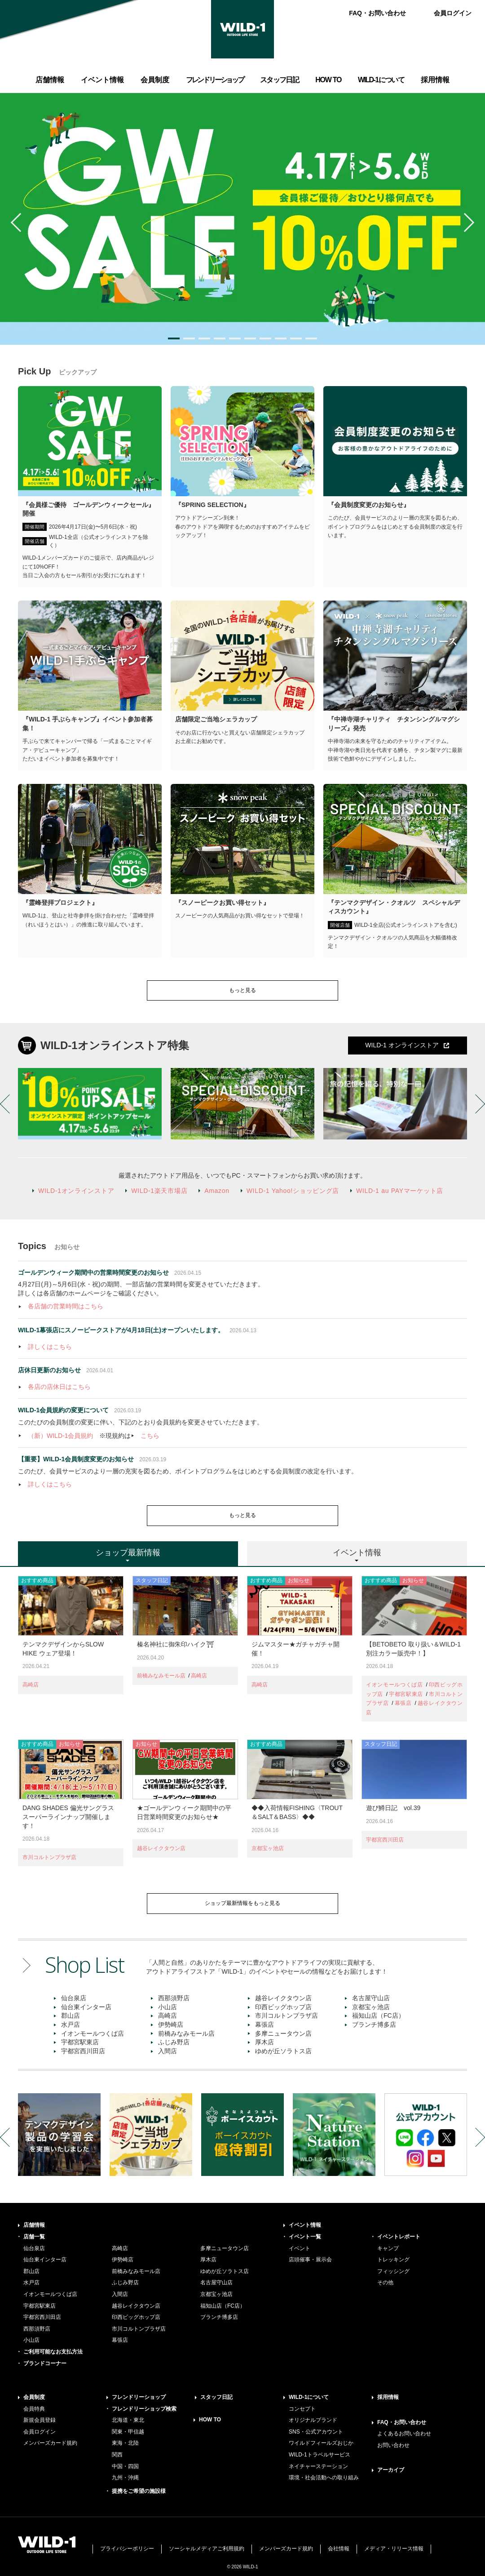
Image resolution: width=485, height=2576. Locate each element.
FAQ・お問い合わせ (377, 13)
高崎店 (30, 1685)
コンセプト (302, 2409)
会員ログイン (453, 13)
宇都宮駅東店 (405, 1694)
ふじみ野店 (174, 2042)
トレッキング (393, 2259)
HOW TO (210, 2419)
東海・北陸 (125, 2443)
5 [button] (235, 338)
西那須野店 (174, 1998)
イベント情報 (305, 2225)
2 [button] (189, 338)
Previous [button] (20, 222)
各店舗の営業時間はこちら (65, 1306)
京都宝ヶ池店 (267, 1848)
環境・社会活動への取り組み (324, 2477)
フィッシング (393, 2271)
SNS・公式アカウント (316, 2432)
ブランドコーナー (44, 2363)
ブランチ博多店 (374, 2024)
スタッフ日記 (216, 2397)
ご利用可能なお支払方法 (53, 2352)
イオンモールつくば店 (394, 1685)
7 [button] (265, 338)
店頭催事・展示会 (310, 2259)
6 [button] (250, 338)
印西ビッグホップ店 (283, 2007)
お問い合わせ (393, 2445)
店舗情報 (34, 2225)
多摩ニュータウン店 (283, 2033)
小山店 (167, 2007)
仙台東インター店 (86, 2007)
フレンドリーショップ (139, 2397)
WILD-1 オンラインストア (401, 1045)
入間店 (167, 2051)
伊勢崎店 (170, 2024)
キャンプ (388, 2248)
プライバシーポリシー (127, 2548)
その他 (385, 2282)
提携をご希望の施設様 (139, 2491)
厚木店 (264, 2042)
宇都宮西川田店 (385, 1840)
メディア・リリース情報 (393, 2548)
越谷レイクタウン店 (161, 1848)
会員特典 (34, 2409)
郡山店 (70, 2015)
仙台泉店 (73, 1998)
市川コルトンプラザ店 (49, 1857)
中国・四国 (125, 2466)
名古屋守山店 (371, 1998)
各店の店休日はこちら (59, 1386)
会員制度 (34, 2397)
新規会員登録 (39, 2420)
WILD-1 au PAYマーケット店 (399, 1190)
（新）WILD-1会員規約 (60, 1435)
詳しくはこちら (50, 1346)
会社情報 (338, 2548)
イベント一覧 (305, 2236)
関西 (117, 2454)
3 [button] (204, 338)
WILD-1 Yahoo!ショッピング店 (293, 1190)
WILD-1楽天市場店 (159, 1190)
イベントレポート (398, 2236)
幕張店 (402, 1703)
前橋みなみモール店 (161, 1676)
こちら (150, 1435)
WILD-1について (309, 2397)
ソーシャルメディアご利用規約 (206, 2548)
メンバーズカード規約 (50, 2443)
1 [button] (174, 338)
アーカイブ (390, 2470)
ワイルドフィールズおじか (321, 2443)
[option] (242, 219)
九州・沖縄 (125, 2477)
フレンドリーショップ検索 (144, 2409)
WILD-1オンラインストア (76, 1190)
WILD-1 (242, 29)
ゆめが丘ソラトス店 (283, 2051)
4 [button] (219, 338)
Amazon (216, 1190)
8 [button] (281, 338)
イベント (299, 2248)
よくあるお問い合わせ (404, 2433)
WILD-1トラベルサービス (319, 2454)
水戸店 (70, 2024)
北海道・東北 (128, 2420)
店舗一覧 (34, 2236)
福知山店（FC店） (378, 2015)
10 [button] (311, 338)
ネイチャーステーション (318, 2466)
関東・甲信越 (128, 2432)
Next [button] (464, 222)
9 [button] (296, 338)
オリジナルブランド (313, 2420)
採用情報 (388, 2397)
